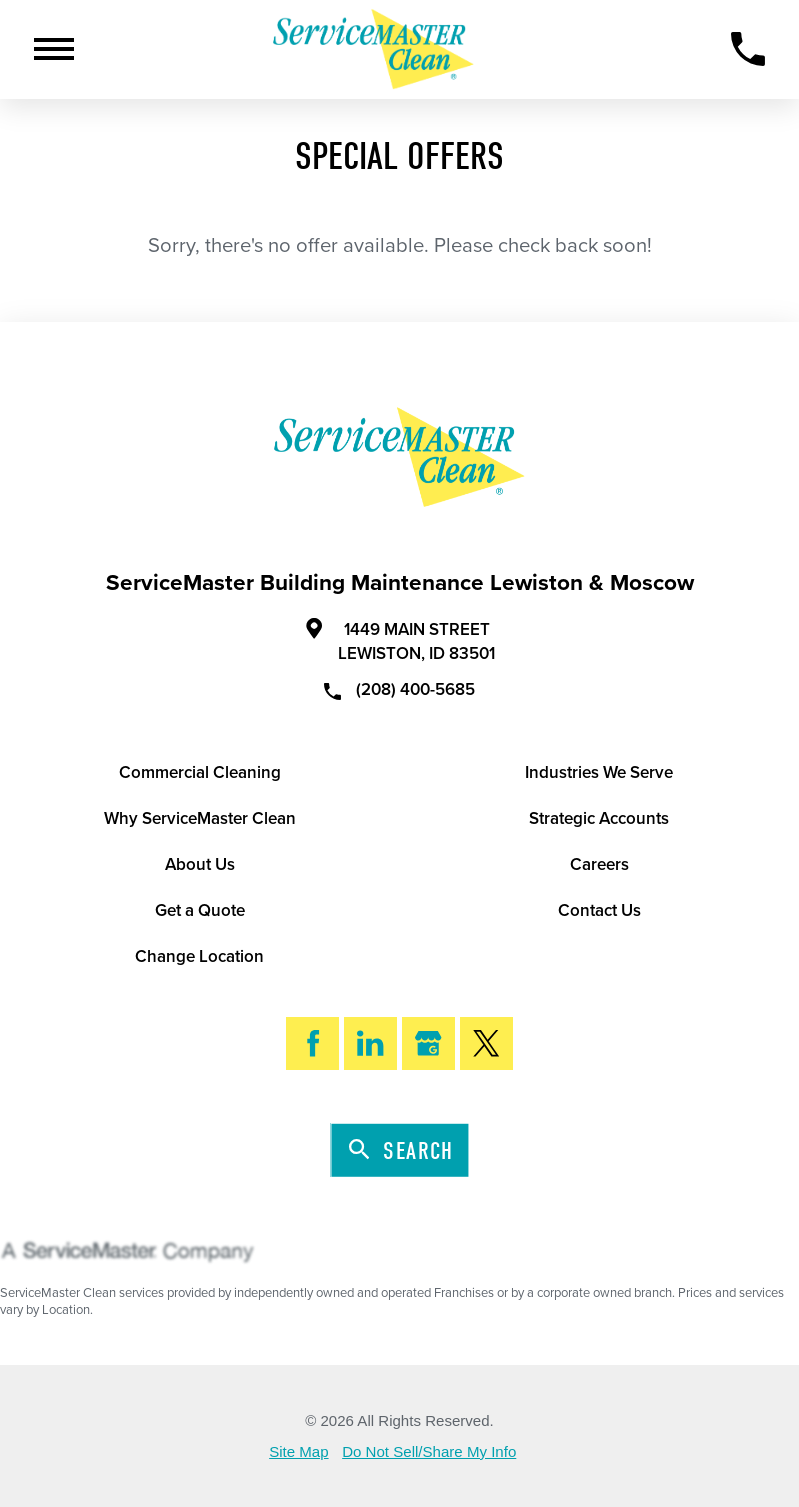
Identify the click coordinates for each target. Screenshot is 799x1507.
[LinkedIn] (370, 1043)
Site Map (298, 1451)
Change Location (199, 956)
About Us (200, 864)
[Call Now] (748, 49)
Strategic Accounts (599, 818)
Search (401, 1151)
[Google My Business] (428, 1043)
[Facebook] (312, 1043)
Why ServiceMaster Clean (200, 818)
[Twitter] (486, 1043)
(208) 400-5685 (400, 689)
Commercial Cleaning (200, 772)
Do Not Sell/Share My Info (429, 1451)
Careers (599, 864)
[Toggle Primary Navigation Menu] (54, 49)
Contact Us (599, 910)
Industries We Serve (599, 772)
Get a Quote (200, 910)
